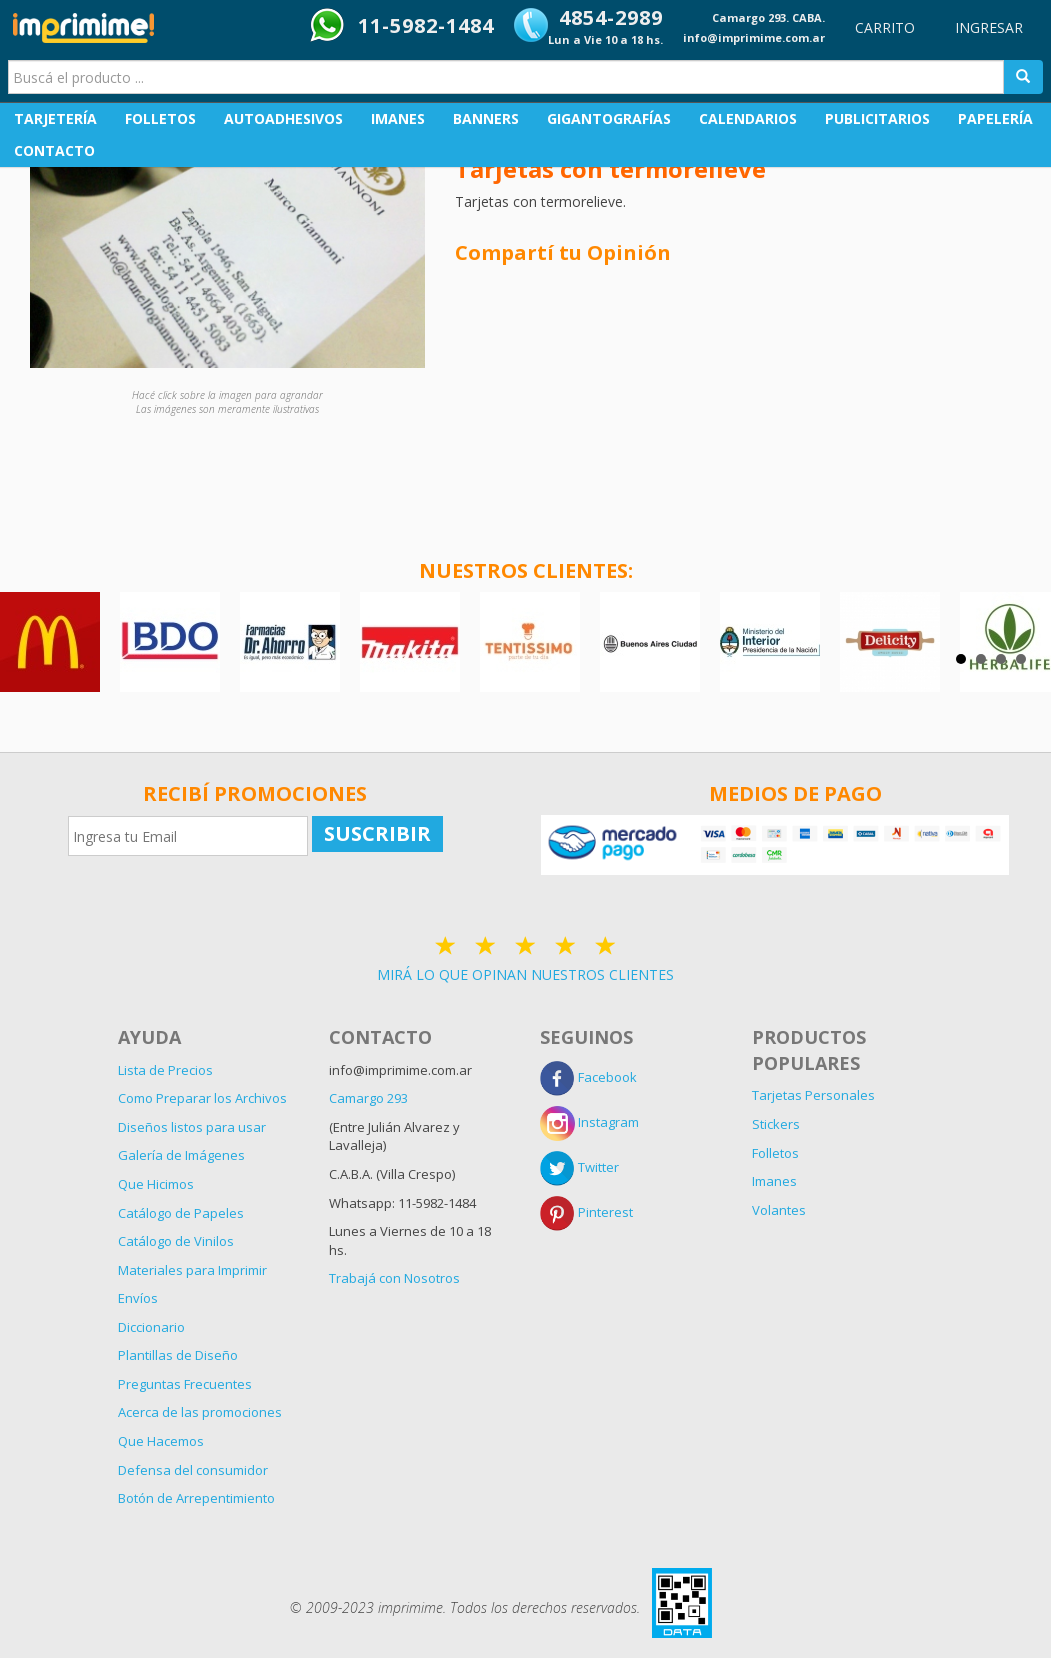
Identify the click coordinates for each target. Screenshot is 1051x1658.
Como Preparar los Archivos (202, 1098)
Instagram (589, 1122)
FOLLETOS (160, 118)
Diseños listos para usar (192, 1127)
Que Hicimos (156, 1184)
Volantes (779, 1210)
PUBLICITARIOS (877, 118)
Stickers (776, 1124)
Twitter (579, 1167)
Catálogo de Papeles (181, 1213)
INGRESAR (989, 27)
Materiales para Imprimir (192, 1270)
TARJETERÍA (55, 118)
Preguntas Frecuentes (185, 1384)
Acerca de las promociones (200, 1412)
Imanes (774, 1181)
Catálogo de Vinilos (176, 1241)
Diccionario (151, 1327)
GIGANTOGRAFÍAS (609, 118)
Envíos (138, 1298)
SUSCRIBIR (377, 833)
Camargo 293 (368, 1098)
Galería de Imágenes (181, 1155)
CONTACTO (54, 150)
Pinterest (586, 1212)
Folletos (775, 1153)
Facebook (588, 1077)
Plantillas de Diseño (178, 1355)
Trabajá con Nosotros (394, 1278)
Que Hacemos (161, 1441)
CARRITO (885, 27)
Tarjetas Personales (813, 1095)
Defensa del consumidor (193, 1470)
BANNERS (486, 118)
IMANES (398, 118)
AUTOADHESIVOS (283, 118)
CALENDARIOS (748, 118)
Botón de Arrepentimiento (196, 1498)
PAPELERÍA (995, 118)
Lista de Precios (165, 1070)
